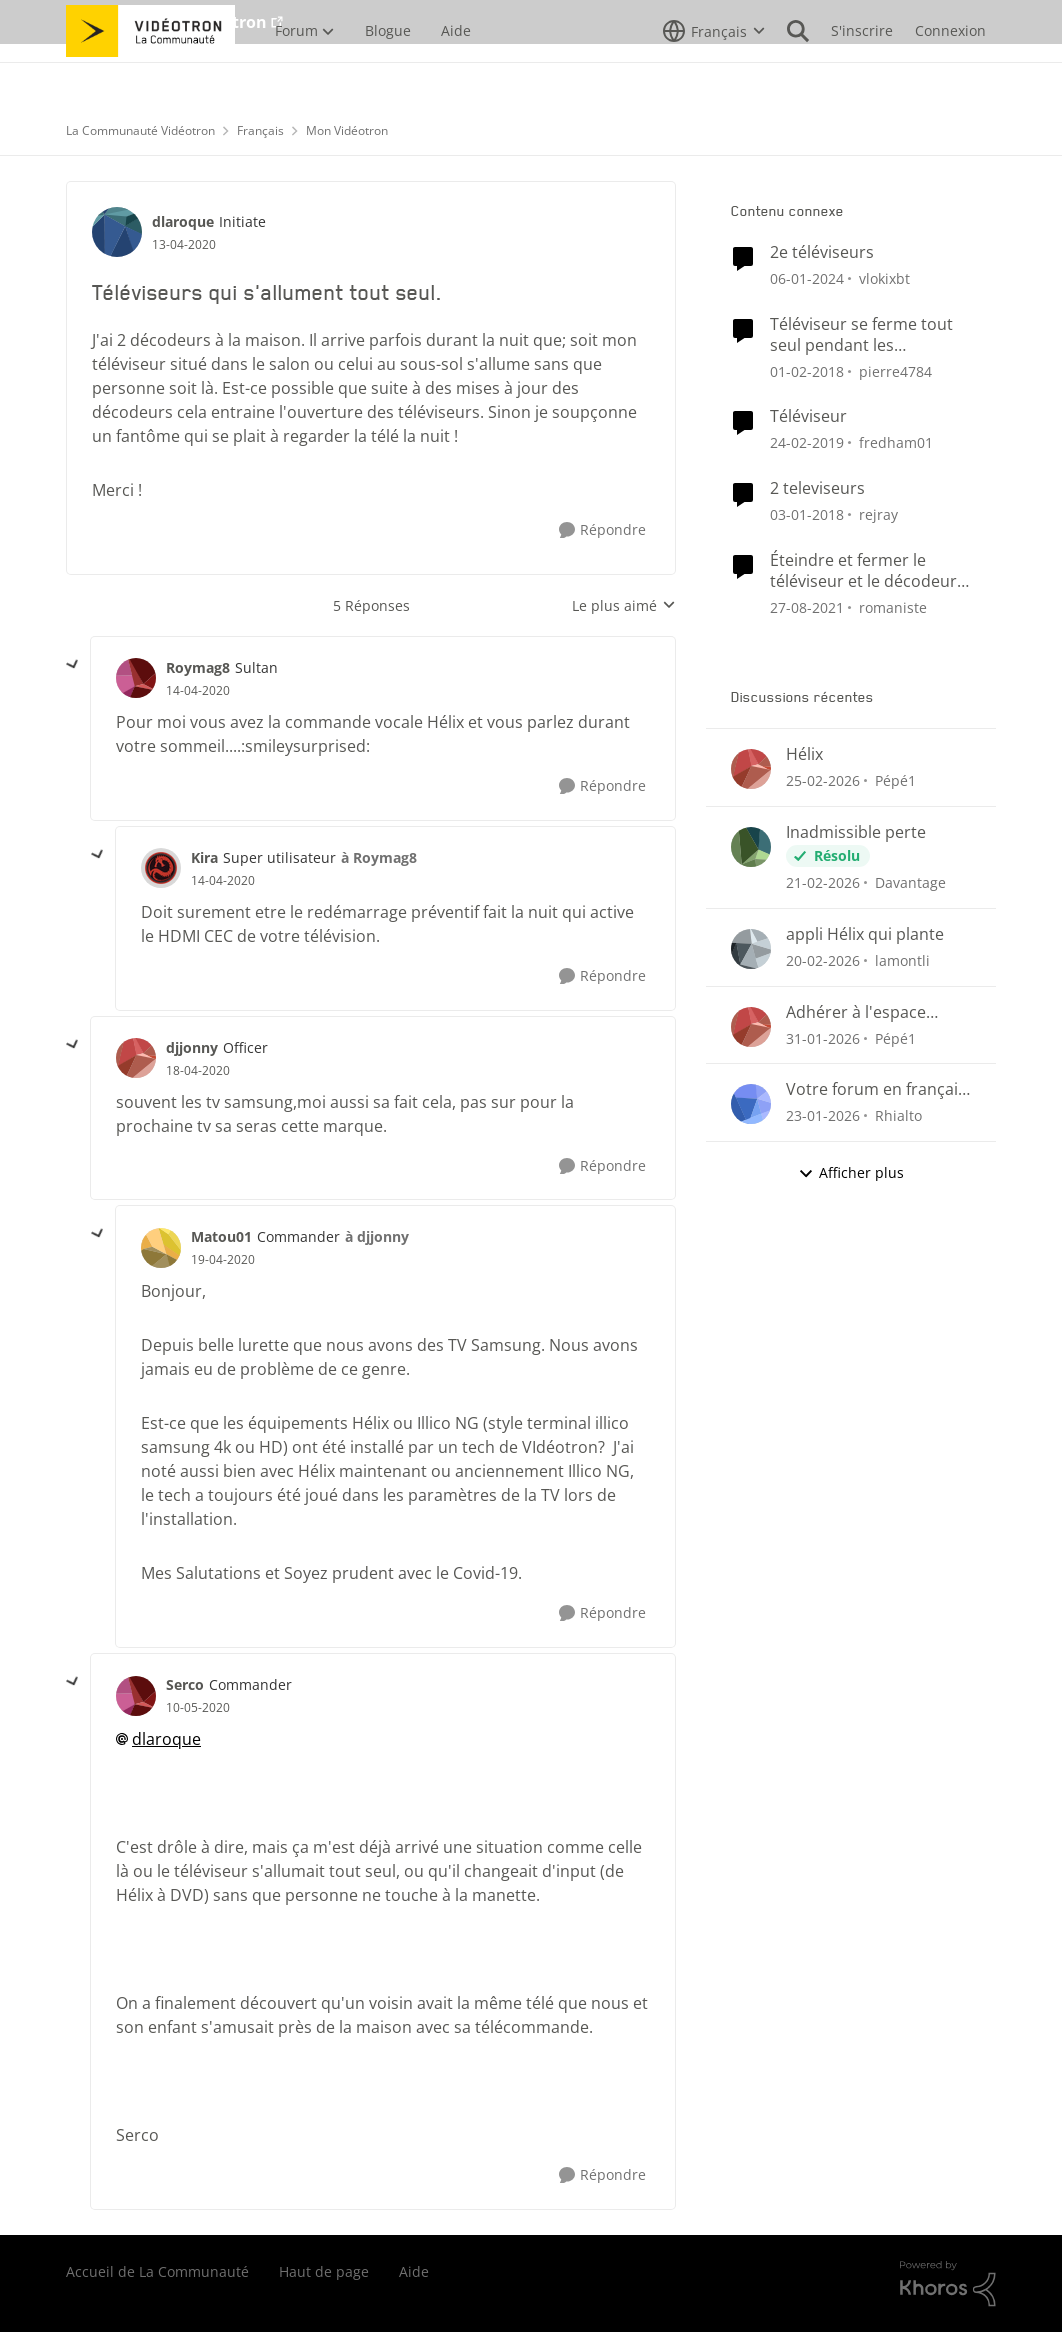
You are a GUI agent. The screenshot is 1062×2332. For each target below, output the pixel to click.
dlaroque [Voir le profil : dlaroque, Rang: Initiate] (183, 221)
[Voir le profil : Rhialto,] (751, 1104)
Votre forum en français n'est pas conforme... (876, 1089)
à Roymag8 (379, 857)
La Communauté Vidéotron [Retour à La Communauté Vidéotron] (140, 130)
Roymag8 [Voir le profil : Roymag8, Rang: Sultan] (198, 667)
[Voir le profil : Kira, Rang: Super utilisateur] (161, 868)
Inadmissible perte (856, 832)
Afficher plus (851, 1172)
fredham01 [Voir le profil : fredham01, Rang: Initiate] (896, 442)
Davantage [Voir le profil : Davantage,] (910, 882)
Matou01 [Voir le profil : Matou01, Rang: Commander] (221, 1236)
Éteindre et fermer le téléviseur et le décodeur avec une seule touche (863, 571)
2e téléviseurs (822, 252)
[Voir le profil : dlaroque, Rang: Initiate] (117, 232)
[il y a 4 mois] (823, 780)
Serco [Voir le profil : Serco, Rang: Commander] (185, 1684)
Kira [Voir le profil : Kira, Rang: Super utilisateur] (204, 857)
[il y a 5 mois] (823, 960)
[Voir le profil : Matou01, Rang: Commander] (161, 1248)
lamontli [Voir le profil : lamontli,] (902, 960)
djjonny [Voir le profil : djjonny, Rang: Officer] (192, 1047)
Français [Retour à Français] (260, 130)
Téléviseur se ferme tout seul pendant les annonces (861, 335)
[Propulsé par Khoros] (948, 2284)
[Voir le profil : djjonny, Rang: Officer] (136, 1058)
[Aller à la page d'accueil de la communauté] (150, 75)
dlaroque (166, 1739)
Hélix (804, 754)
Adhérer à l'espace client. (856, 1012)
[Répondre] (602, 530)
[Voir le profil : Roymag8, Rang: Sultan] (136, 678)
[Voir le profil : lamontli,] (751, 949)
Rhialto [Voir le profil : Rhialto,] (898, 1115)
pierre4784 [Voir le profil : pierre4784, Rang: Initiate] (895, 370)
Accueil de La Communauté (157, 2271)
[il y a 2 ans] (807, 278)
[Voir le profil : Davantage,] (751, 847)
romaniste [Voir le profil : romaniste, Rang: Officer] (893, 606)
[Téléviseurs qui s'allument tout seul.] (198, 691)
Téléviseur (808, 416)
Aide (414, 2271)
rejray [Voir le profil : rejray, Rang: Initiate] (878, 514)
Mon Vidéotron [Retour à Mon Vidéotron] (347, 130)
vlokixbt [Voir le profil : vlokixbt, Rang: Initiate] (884, 278)
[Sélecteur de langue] (714, 75)
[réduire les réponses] (73, 665)
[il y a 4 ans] (807, 606)
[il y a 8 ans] (807, 370)
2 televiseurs (817, 488)
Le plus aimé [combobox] (624, 606)
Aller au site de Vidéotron (166, 22)
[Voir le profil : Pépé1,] (751, 769)
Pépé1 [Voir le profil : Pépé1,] (895, 780)
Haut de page (324, 2271)
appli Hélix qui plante (865, 934)
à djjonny (377, 1236)
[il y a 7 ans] (807, 442)
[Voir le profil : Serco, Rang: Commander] (136, 1696)
